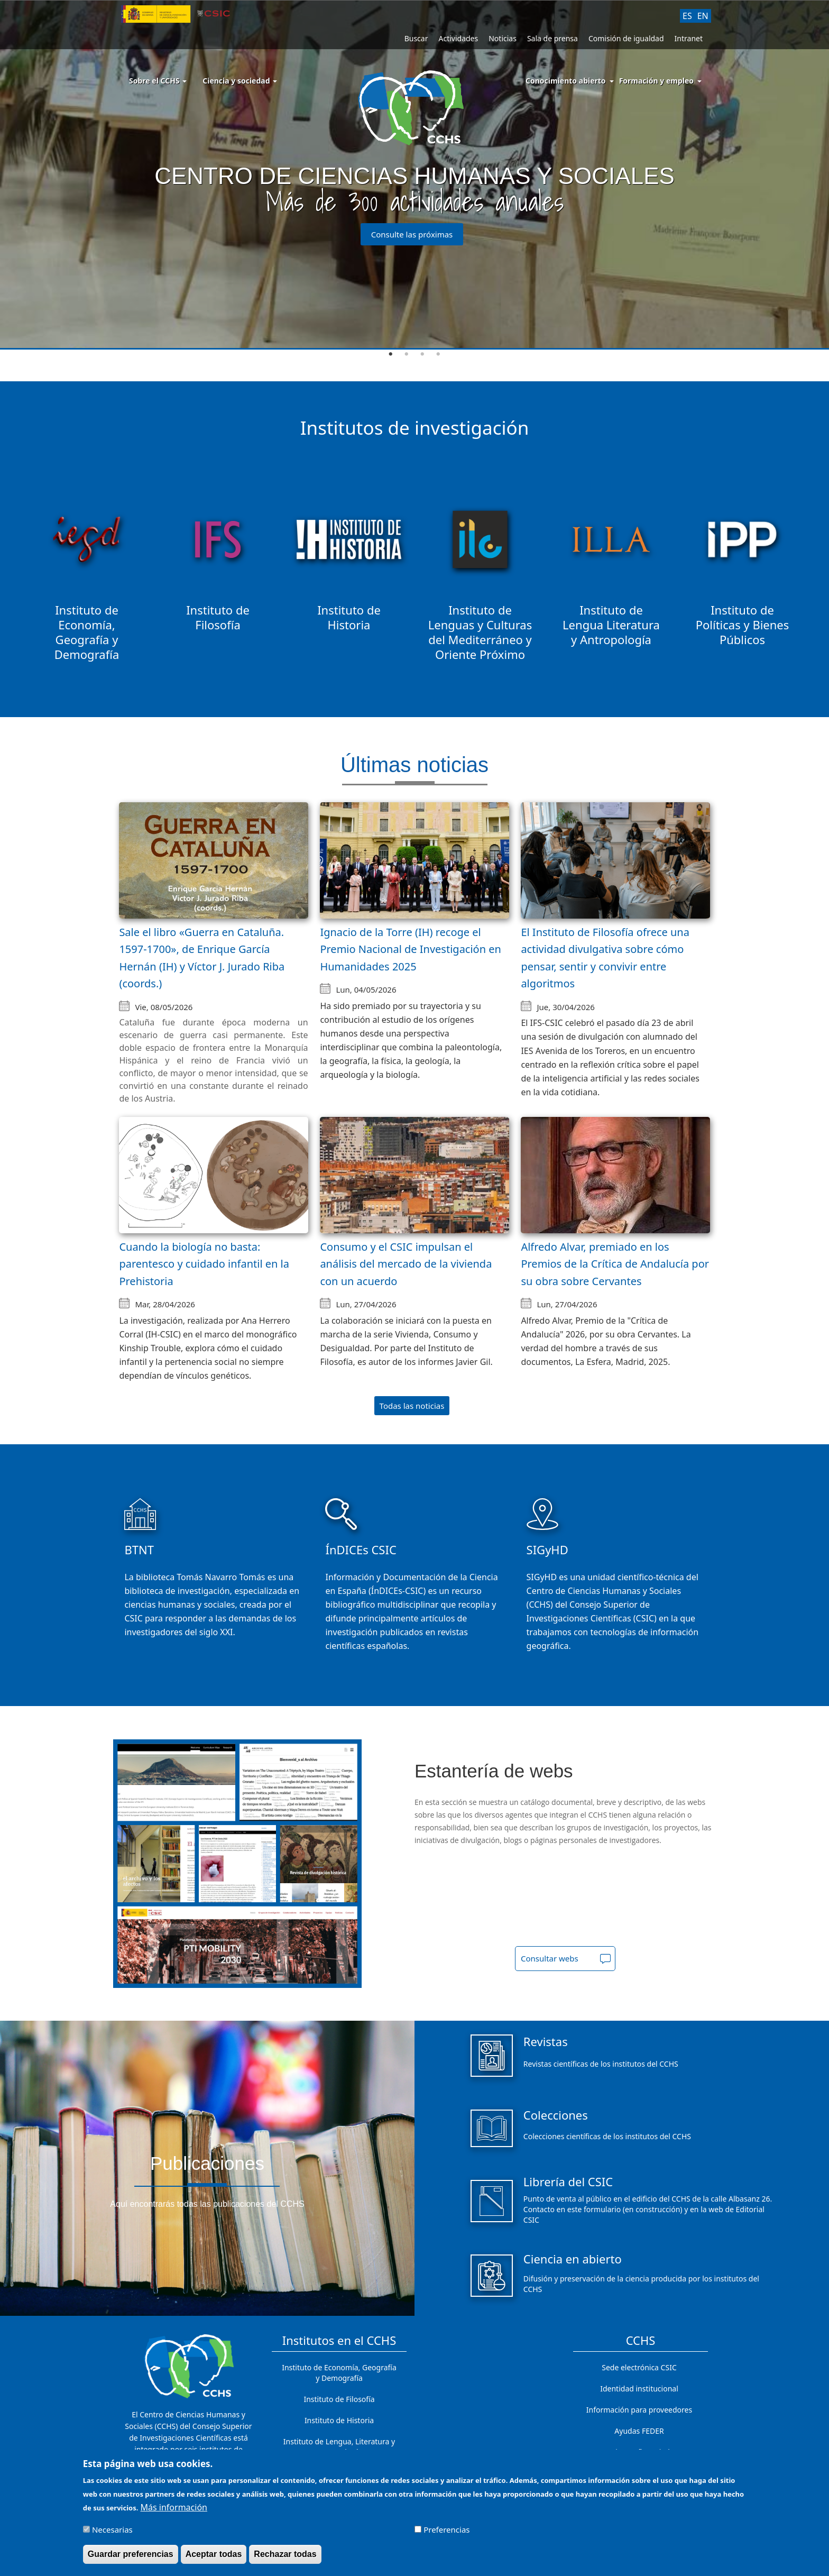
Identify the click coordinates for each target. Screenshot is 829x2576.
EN (702, 16)
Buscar (416, 38)
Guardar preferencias (130, 2554)
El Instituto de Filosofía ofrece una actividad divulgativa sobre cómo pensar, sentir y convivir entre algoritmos (605, 958)
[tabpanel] (414, 175)
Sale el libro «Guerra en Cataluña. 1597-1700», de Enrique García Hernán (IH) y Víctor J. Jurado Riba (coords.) (201, 958)
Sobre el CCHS (158, 81)
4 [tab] (438, 354)
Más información (174, 2507)
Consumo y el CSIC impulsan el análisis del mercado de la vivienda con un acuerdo (406, 1264)
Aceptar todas (214, 2554)
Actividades (458, 38)
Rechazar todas (285, 2554)
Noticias (503, 38)
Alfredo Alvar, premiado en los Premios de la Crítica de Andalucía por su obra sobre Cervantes (615, 1264)
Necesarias (112, 2529)
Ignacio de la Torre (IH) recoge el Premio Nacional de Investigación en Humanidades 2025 (410, 949)
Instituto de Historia (339, 2420)
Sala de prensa (552, 38)
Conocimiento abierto (566, 81)
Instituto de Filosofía (338, 2399)
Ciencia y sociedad (239, 81)
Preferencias (446, 2529)
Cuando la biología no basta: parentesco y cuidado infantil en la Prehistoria (204, 1264)
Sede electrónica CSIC (639, 2367)
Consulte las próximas (412, 234)
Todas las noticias (412, 1405)
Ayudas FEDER (639, 2431)
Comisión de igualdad (626, 38)
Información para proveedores (639, 2410)
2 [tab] (406, 354)
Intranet (689, 38)
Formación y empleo (656, 81)
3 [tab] (422, 354)
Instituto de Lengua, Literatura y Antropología (339, 2446)
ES (687, 16)
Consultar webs (549, 1958)
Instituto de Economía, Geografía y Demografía (339, 2372)
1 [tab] (390, 354)
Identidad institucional (639, 2389)
